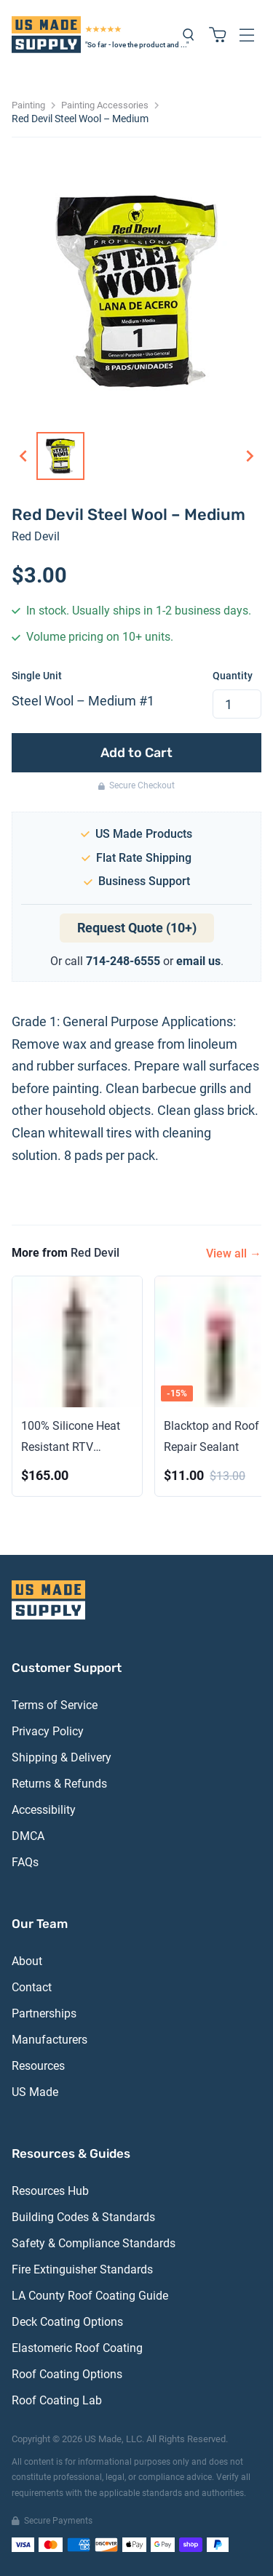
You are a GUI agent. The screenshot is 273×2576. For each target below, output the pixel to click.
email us (198, 961)
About (27, 1961)
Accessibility (44, 1810)
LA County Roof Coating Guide (90, 2296)
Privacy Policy (48, 1731)
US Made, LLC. (114, 2438)
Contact (32, 1987)
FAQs (25, 1862)
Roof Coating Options (67, 2374)
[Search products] (188, 34)
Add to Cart (136, 753)
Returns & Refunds (59, 1784)
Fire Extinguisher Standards (82, 2269)
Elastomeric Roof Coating (77, 2348)
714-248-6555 (123, 961)
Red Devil (36, 536)
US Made (35, 2092)
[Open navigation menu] (246, 34)
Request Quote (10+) (137, 927)
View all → (233, 1253)
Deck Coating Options (67, 2322)
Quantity (233, 675)
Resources (38, 2066)
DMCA (28, 1836)
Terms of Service (55, 1705)
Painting (28, 105)
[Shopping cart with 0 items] (217, 34)
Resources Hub (50, 2191)
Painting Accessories (105, 105)
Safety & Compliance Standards (93, 2243)
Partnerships (44, 2013)
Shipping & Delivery (61, 1757)
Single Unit (37, 675)
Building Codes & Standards (83, 2217)
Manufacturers (49, 2040)
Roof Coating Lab (57, 2400)
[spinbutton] (237, 704)
